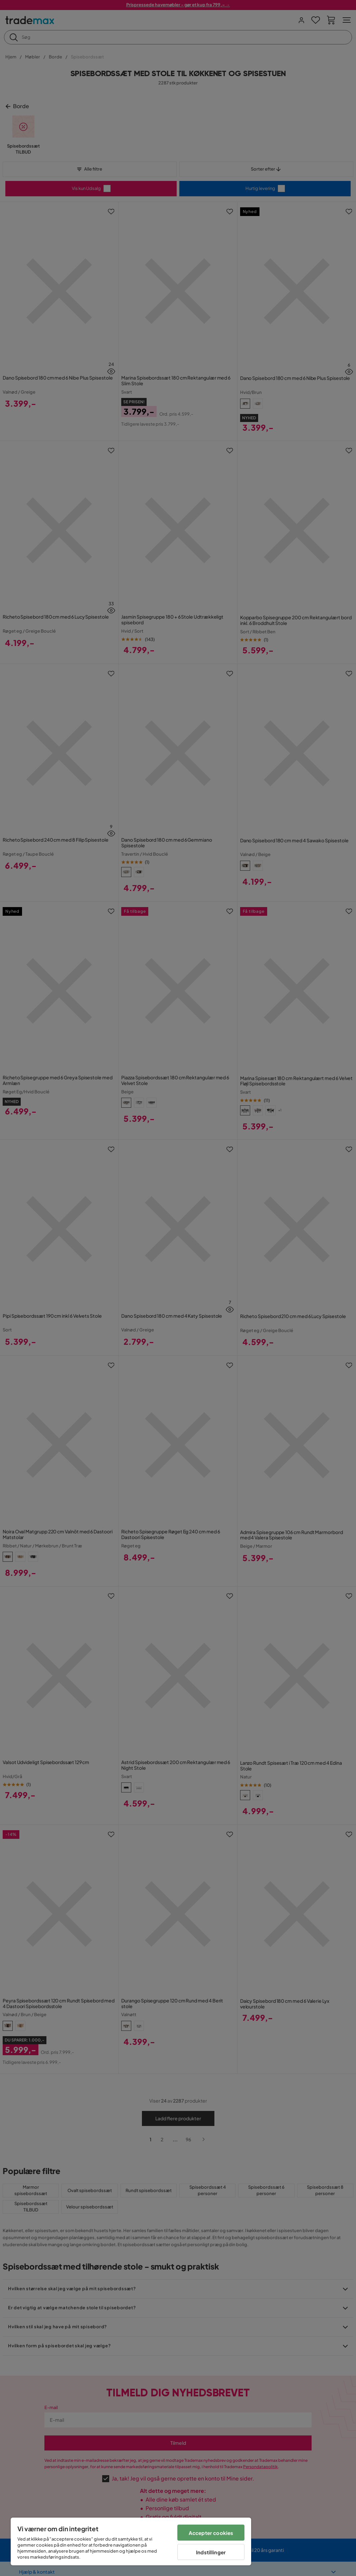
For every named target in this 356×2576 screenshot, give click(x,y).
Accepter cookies (211, 2533)
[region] (131, 2541)
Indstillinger (211, 2552)
